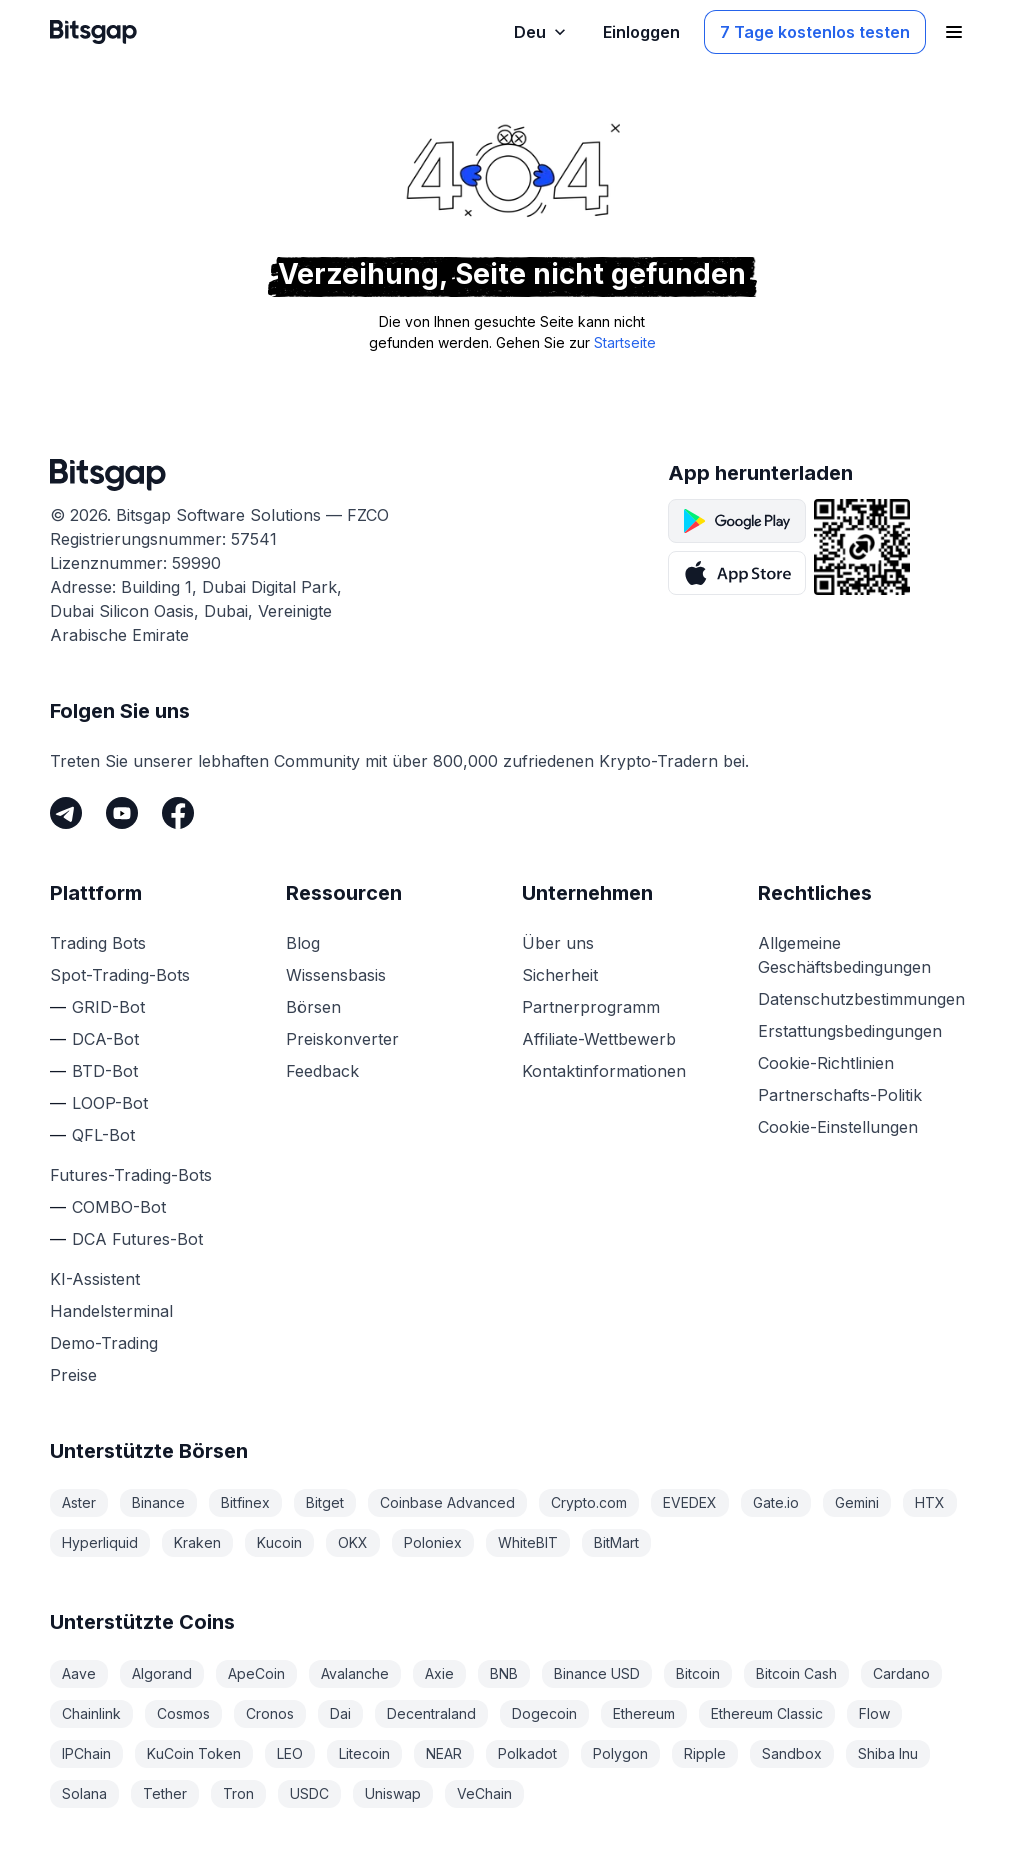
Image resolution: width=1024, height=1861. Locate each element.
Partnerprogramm (591, 1007)
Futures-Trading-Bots (131, 1175)
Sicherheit (560, 975)
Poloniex (433, 1542)
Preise (73, 1375)
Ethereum (644, 1713)
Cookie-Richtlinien (826, 1063)
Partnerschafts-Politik (840, 1095)
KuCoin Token (194, 1753)
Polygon (620, 1753)
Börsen (313, 1007)
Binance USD (597, 1673)
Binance (158, 1502)
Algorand (162, 1673)
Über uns (558, 943)
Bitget (325, 1502)
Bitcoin (698, 1673)
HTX (930, 1502)
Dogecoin (544, 1713)
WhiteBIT (528, 1542)
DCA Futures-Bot (137, 1239)
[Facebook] (178, 813)
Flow (874, 1713)
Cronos (270, 1713)
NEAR (444, 1753)
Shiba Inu (888, 1753)
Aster (79, 1502)
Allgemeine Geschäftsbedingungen (844, 955)
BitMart (616, 1542)
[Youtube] (122, 813)
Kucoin (279, 1542)
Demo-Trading (104, 1343)
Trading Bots (98, 943)
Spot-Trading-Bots (120, 975)
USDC (309, 1793)
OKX (353, 1542)
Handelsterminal (111, 1311)
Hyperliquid (100, 1542)
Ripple (705, 1753)
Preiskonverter (342, 1039)
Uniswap (393, 1793)
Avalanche (355, 1673)
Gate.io (776, 1502)
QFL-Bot (103, 1135)
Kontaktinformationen (604, 1071)
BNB (504, 1673)
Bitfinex (245, 1502)
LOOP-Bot (110, 1103)
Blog (303, 943)
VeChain (484, 1793)
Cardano (901, 1673)
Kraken (197, 1542)
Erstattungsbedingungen (850, 1031)
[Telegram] (66, 813)
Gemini (857, 1502)
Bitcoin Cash (796, 1673)
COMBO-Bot (119, 1207)
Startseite (625, 342)
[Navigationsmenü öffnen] (954, 32)
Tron (238, 1793)
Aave (79, 1673)
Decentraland (431, 1713)
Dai (340, 1713)
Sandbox (792, 1753)
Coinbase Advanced (447, 1502)
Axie (439, 1673)
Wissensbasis (336, 975)
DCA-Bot (105, 1039)
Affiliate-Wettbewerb (599, 1039)
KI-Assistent (95, 1279)
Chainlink (91, 1713)
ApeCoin (256, 1673)
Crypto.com (589, 1502)
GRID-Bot (108, 1007)
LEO (290, 1753)
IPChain (86, 1753)
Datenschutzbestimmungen (861, 999)
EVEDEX (690, 1502)
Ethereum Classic (767, 1713)
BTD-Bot (105, 1071)
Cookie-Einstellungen (838, 1127)
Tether (165, 1793)
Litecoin (364, 1753)
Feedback (322, 1071)
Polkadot (527, 1753)
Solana (84, 1793)
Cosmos (183, 1713)
